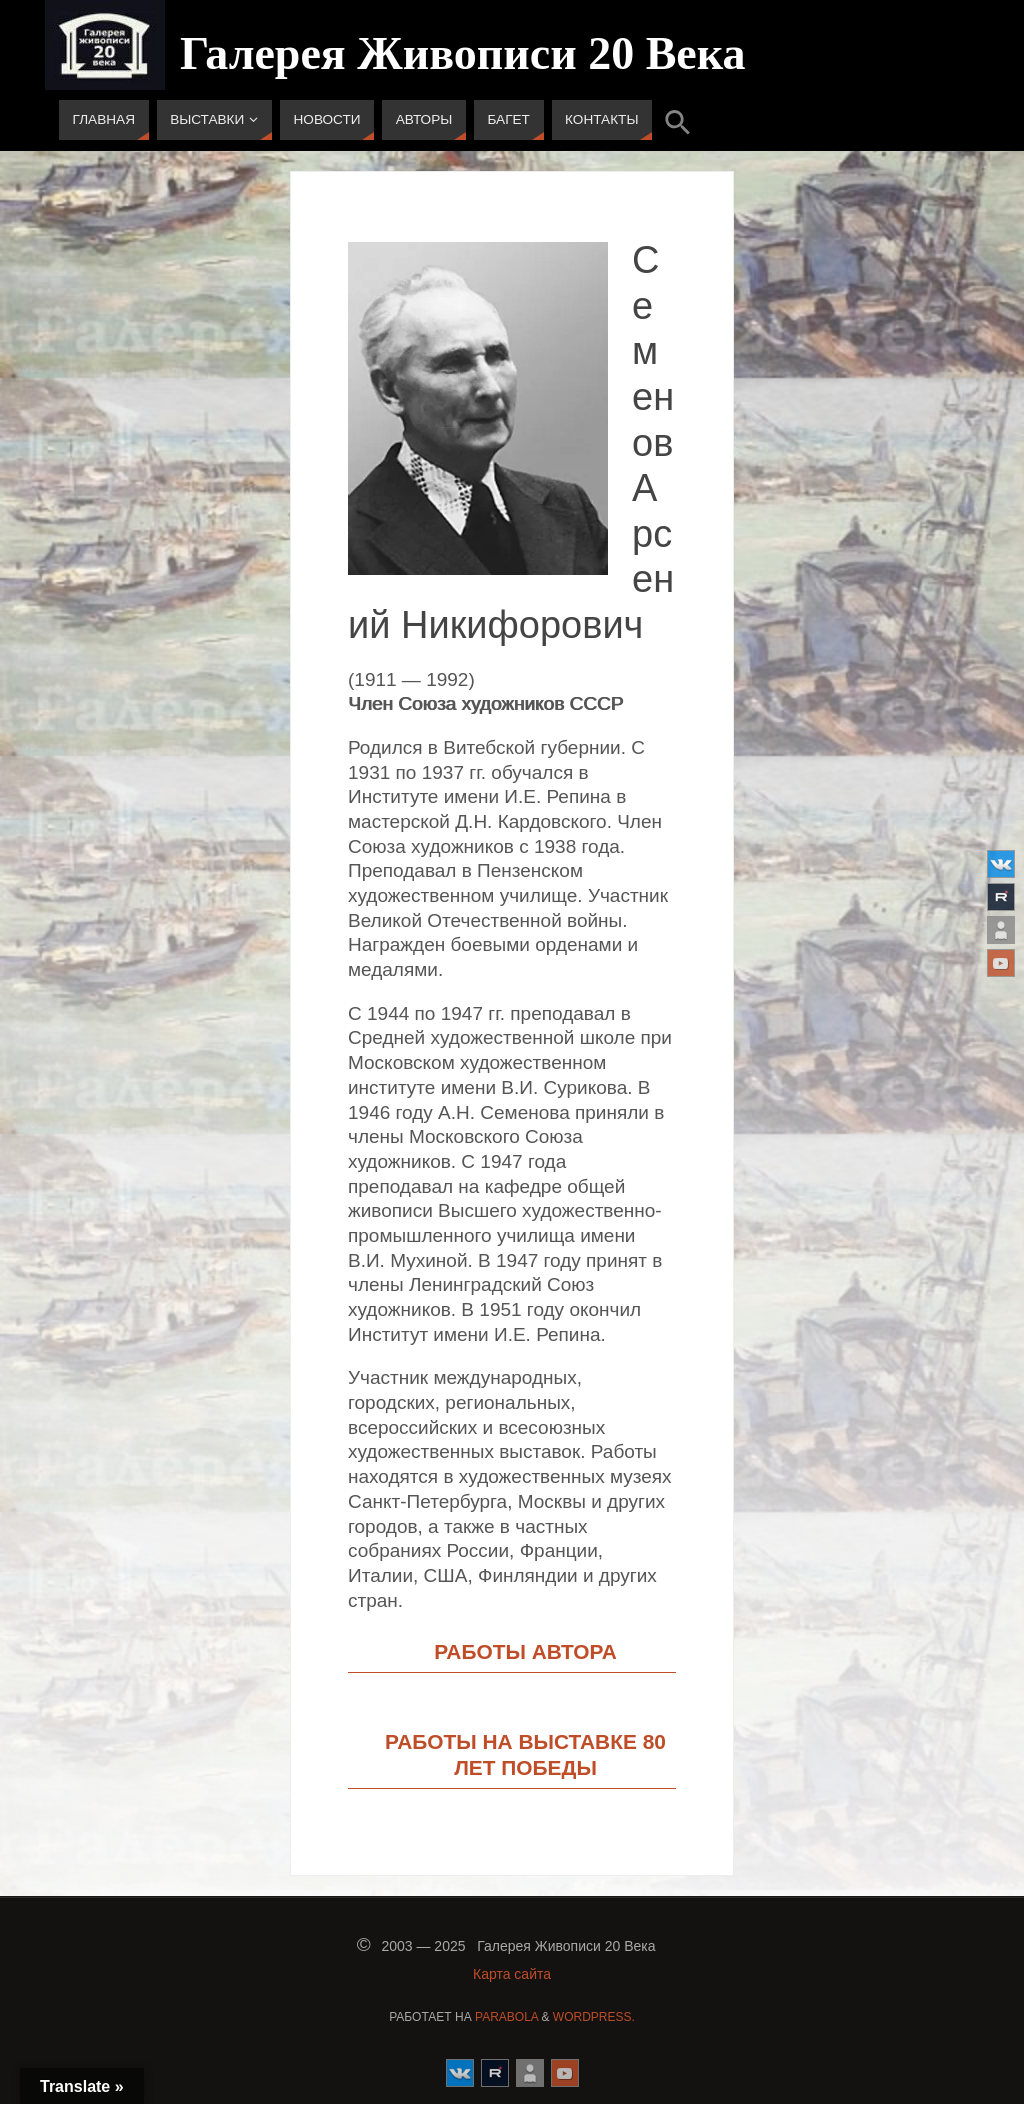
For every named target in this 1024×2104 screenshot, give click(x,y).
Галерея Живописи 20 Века (463, 54)
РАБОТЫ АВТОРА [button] (525, 1651)
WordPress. (594, 2017)
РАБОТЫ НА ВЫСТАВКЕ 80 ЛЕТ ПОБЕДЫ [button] (525, 1754)
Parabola (506, 2017)
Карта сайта (512, 1974)
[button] (677, 119)
